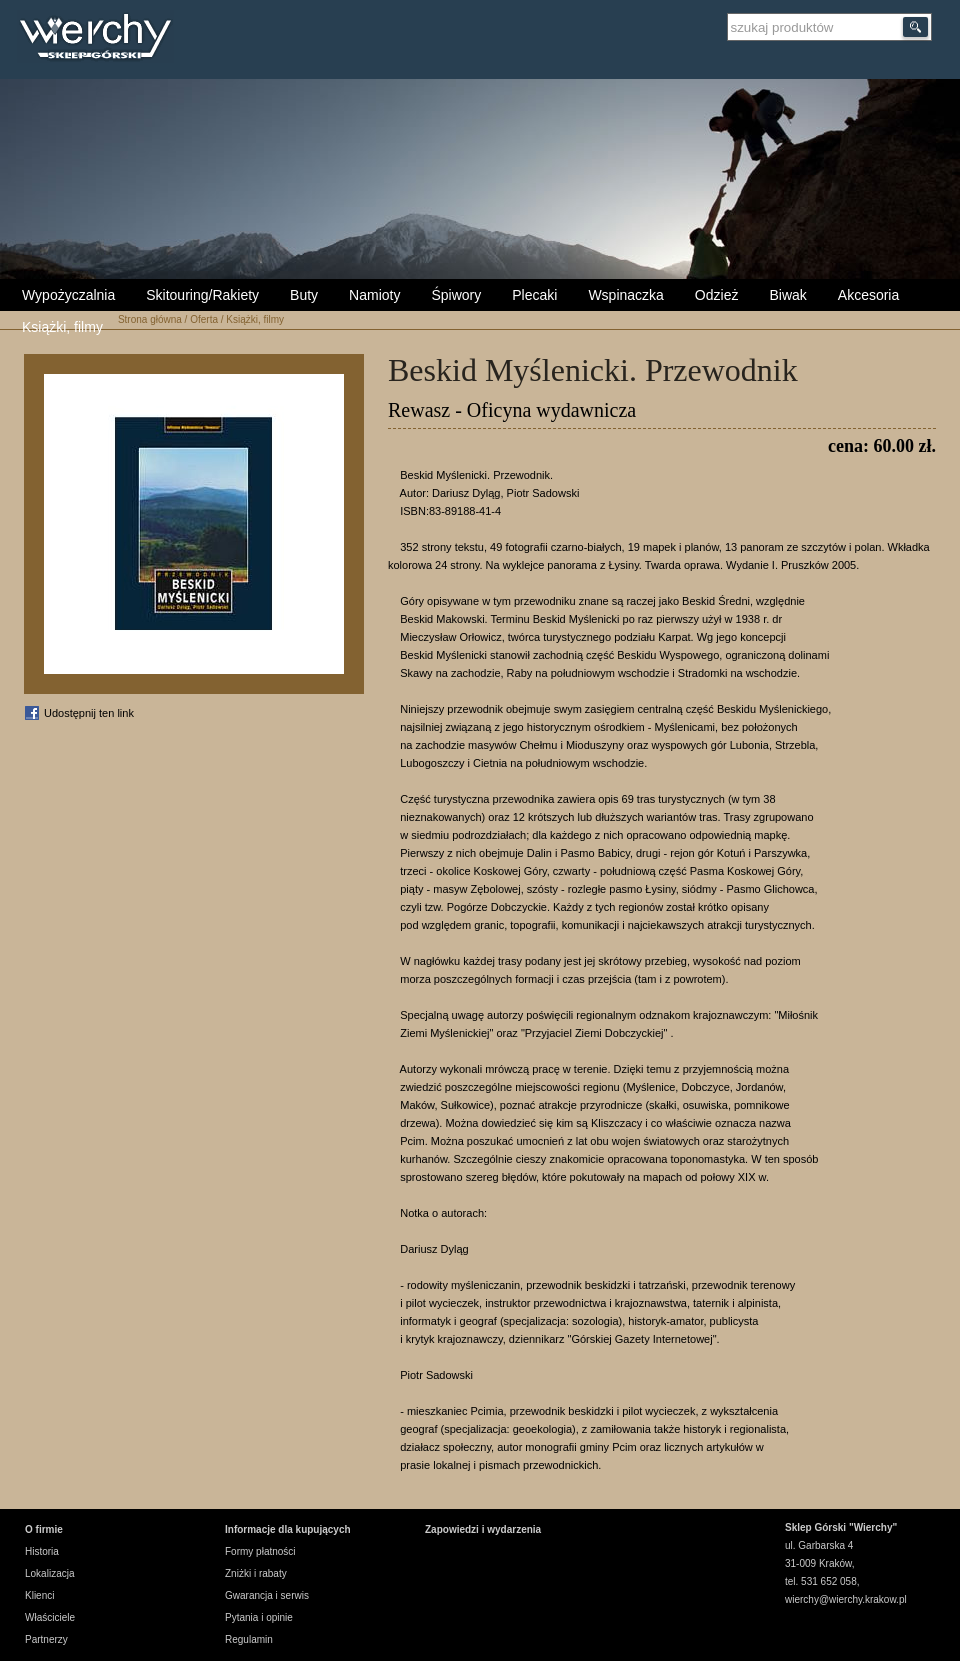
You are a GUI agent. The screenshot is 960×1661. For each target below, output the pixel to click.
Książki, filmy (62, 327)
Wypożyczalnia (68, 295)
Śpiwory (456, 295)
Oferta (204, 319)
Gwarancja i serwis (267, 1595)
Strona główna (150, 319)
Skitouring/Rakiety (202, 295)
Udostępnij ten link (89, 713)
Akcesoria (868, 295)
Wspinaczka (625, 295)
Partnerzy (46, 1639)
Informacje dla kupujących (288, 1529)
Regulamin (249, 1639)
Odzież (717, 295)
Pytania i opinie (259, 1617)
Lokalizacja (49, 1573)
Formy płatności (260, 1551)
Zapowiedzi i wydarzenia (483, 1529)
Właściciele (50, 1617)
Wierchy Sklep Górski (100, 39)
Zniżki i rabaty (256, 1573)
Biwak (787, 295)
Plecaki (534, 295)
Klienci (39, 1595)
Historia (42, 1551)
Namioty (374, 295)
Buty (304, 295)
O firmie (44, 1529)
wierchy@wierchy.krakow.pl (846, 1599)
